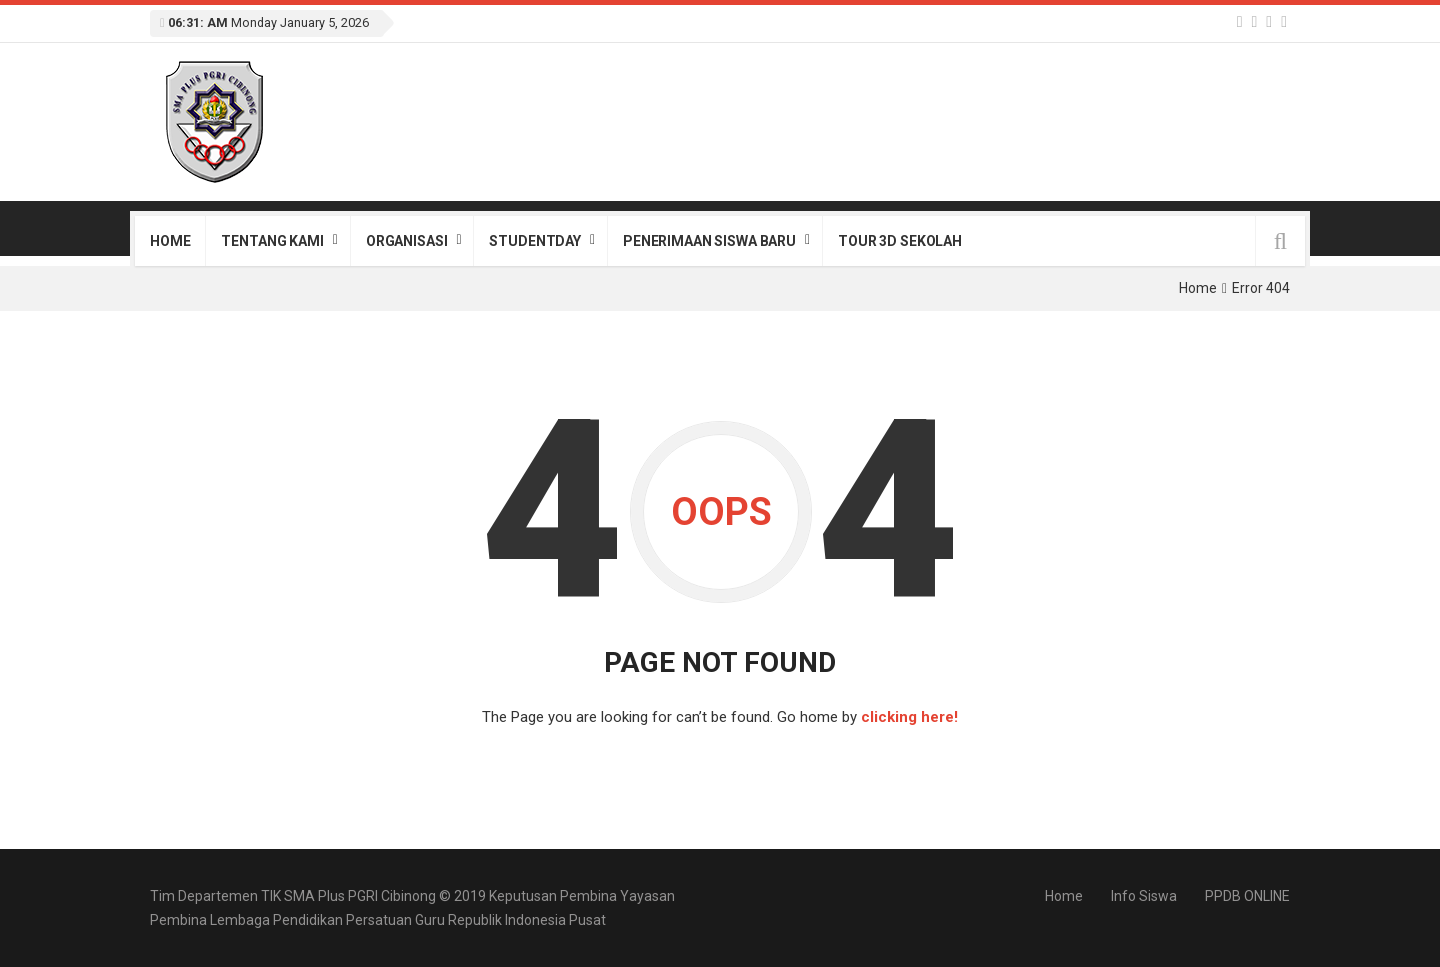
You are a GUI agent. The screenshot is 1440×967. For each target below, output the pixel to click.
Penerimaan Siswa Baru (709, 241)
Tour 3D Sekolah (900, 241)
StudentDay (535, 241)
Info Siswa (1144, 896)
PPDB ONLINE (1247, 896)
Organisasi (407, 241)
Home (170, 241)
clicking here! (909, 717)
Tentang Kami (272, 241)
